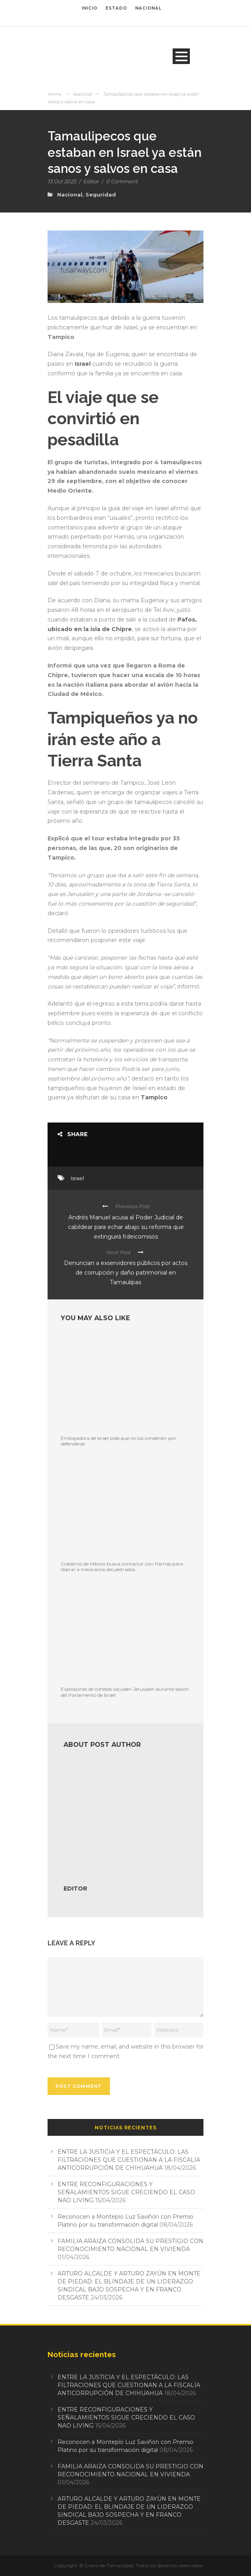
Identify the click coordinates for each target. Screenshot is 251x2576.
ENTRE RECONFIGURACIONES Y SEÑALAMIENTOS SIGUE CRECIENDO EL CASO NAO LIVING (126, 2192)
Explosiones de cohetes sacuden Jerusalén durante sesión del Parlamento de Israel (125, 1692)
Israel (83, 363)
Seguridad (101, 194)
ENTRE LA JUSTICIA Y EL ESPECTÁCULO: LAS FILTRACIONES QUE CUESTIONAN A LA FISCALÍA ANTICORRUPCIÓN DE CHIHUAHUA (129, 2159)
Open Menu (181, 56)
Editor (91, 181)
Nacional (82, 94)
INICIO (90, 8)
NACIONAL (148, 8)
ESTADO (116, 8)
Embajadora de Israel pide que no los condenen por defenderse (118, 1441)
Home (55, 94)
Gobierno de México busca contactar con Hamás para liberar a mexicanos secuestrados (122, 1566)
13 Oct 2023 (62, 181)
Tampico (154, 1097)
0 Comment (121, 181)
